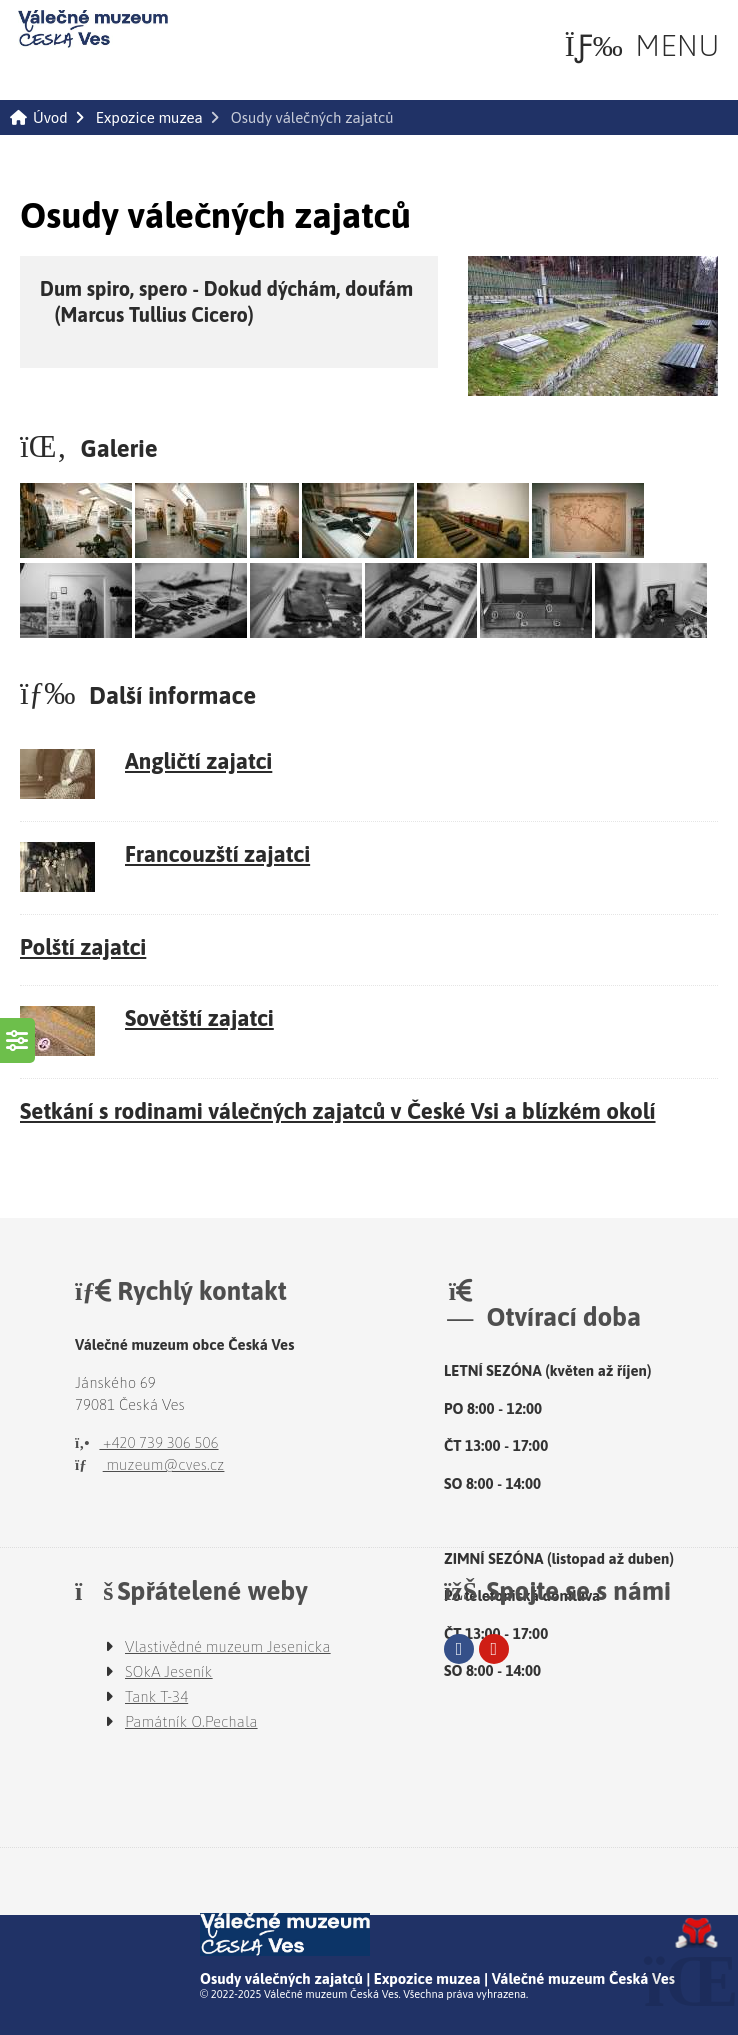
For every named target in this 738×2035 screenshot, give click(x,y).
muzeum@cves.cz (149, 1464)
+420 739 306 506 (147, 1442)
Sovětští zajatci (199, 1018)
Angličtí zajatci (198, 761)
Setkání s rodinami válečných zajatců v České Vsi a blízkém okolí (338, 1111)
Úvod (93, 29)
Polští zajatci (83, 947)
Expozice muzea (149, 117)
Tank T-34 (156, 1696)
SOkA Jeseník (169, 1671)
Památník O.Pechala (191, 1721)
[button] (642, 45)
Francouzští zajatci (217, 854)
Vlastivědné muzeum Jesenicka (228, 1646)
